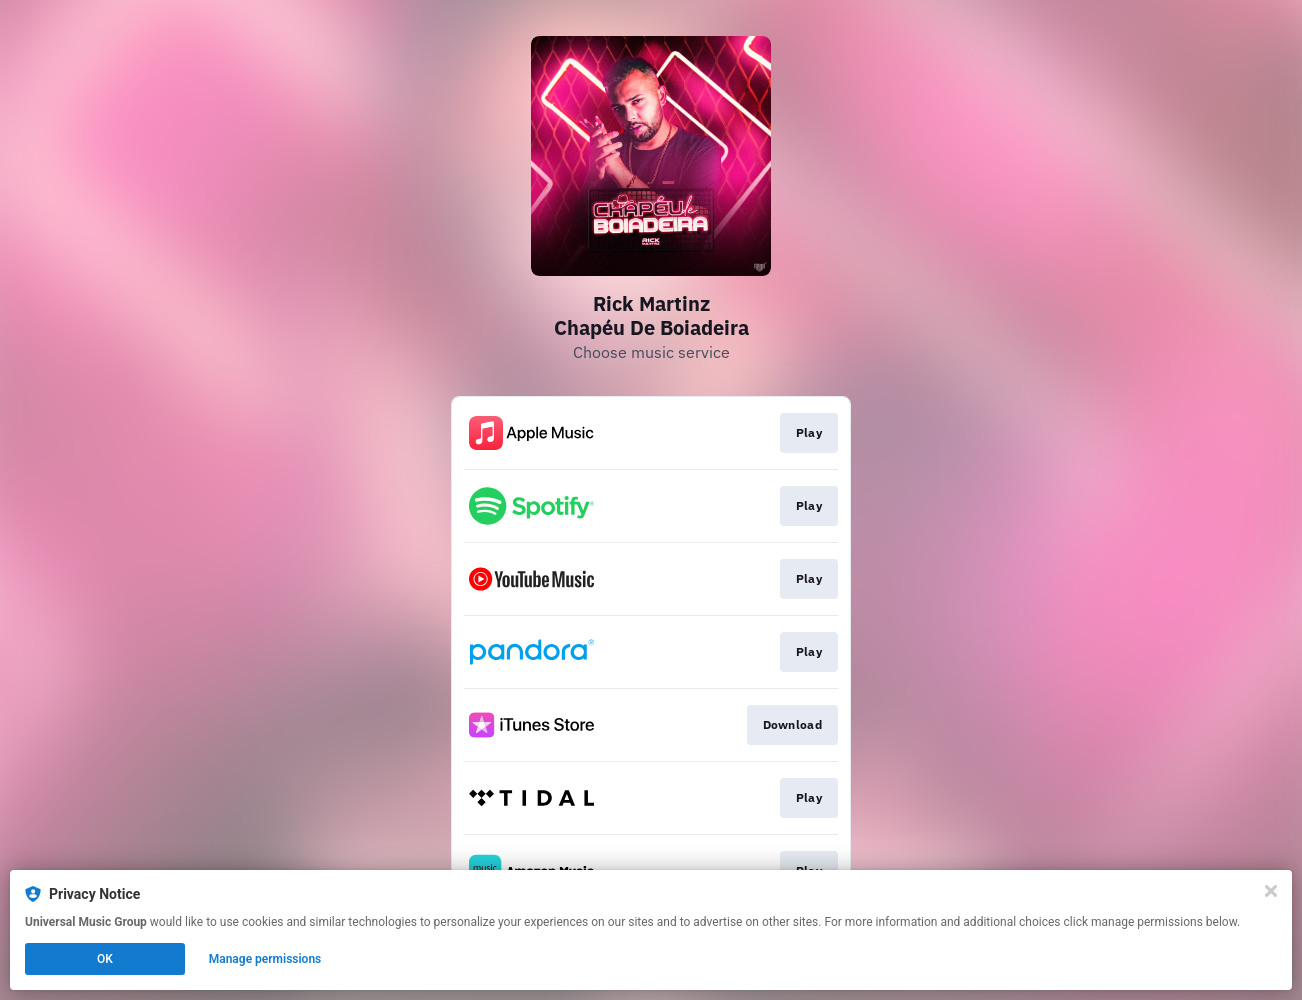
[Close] (1271, 891)
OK (105, 959)
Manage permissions (265, 959)
